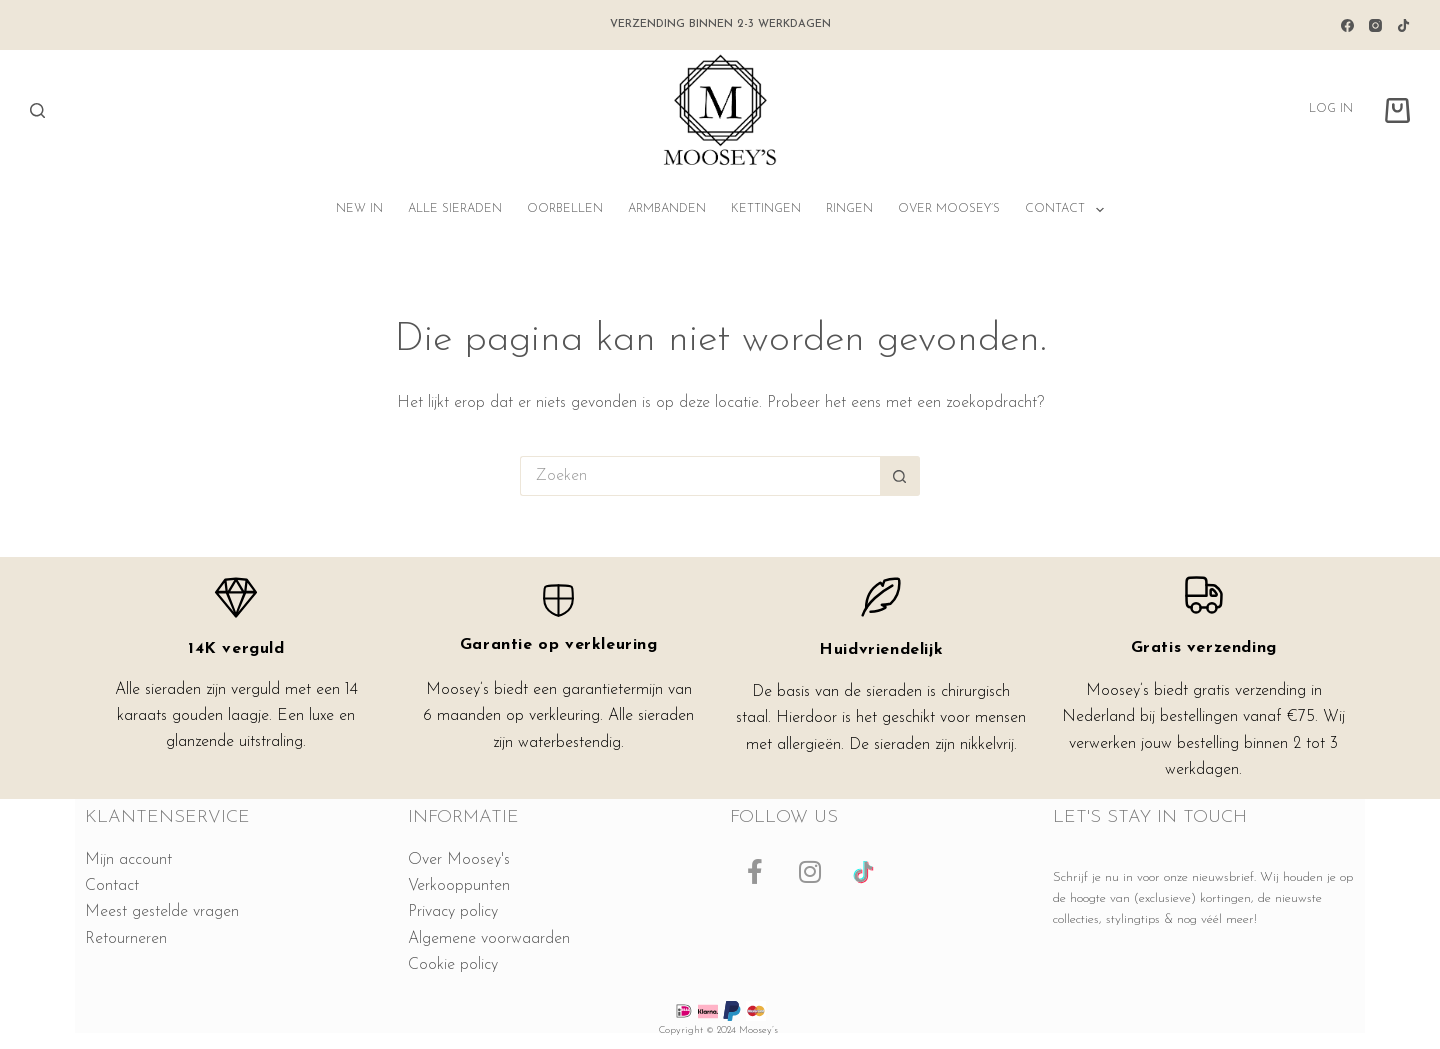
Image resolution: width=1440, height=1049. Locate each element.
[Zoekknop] (900, 476)
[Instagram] (1375, 25)
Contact (1068, 210)
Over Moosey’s (949, 209)
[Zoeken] (37, 110)
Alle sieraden (455, 209)
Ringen (849, 209)
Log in (1331, 109)
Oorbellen (565, 209)
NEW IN (359, 209)
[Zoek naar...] (700, 476)
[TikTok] (1403, 25)
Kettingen (766, 209)
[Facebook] (1347, 25)
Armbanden (667, 209)
